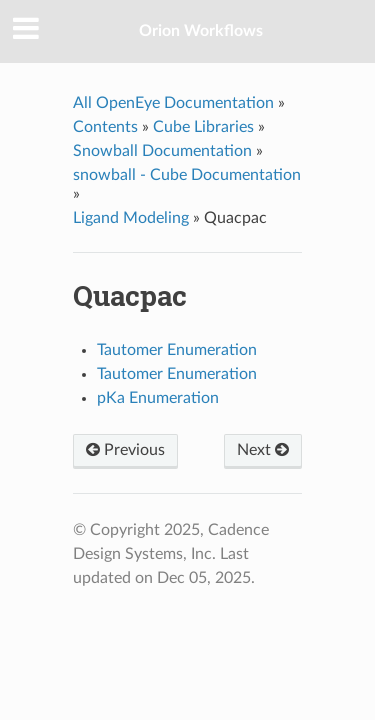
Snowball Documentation (162, 151)
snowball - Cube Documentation (187, 175)
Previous (125, 450)
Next (263, 450)
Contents (105, 127)
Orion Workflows (201, 31)
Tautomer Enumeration (177, 350)
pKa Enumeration (158, 398)
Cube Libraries (203, 127)
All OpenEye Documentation (173, 103)
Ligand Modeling (131, 218)
